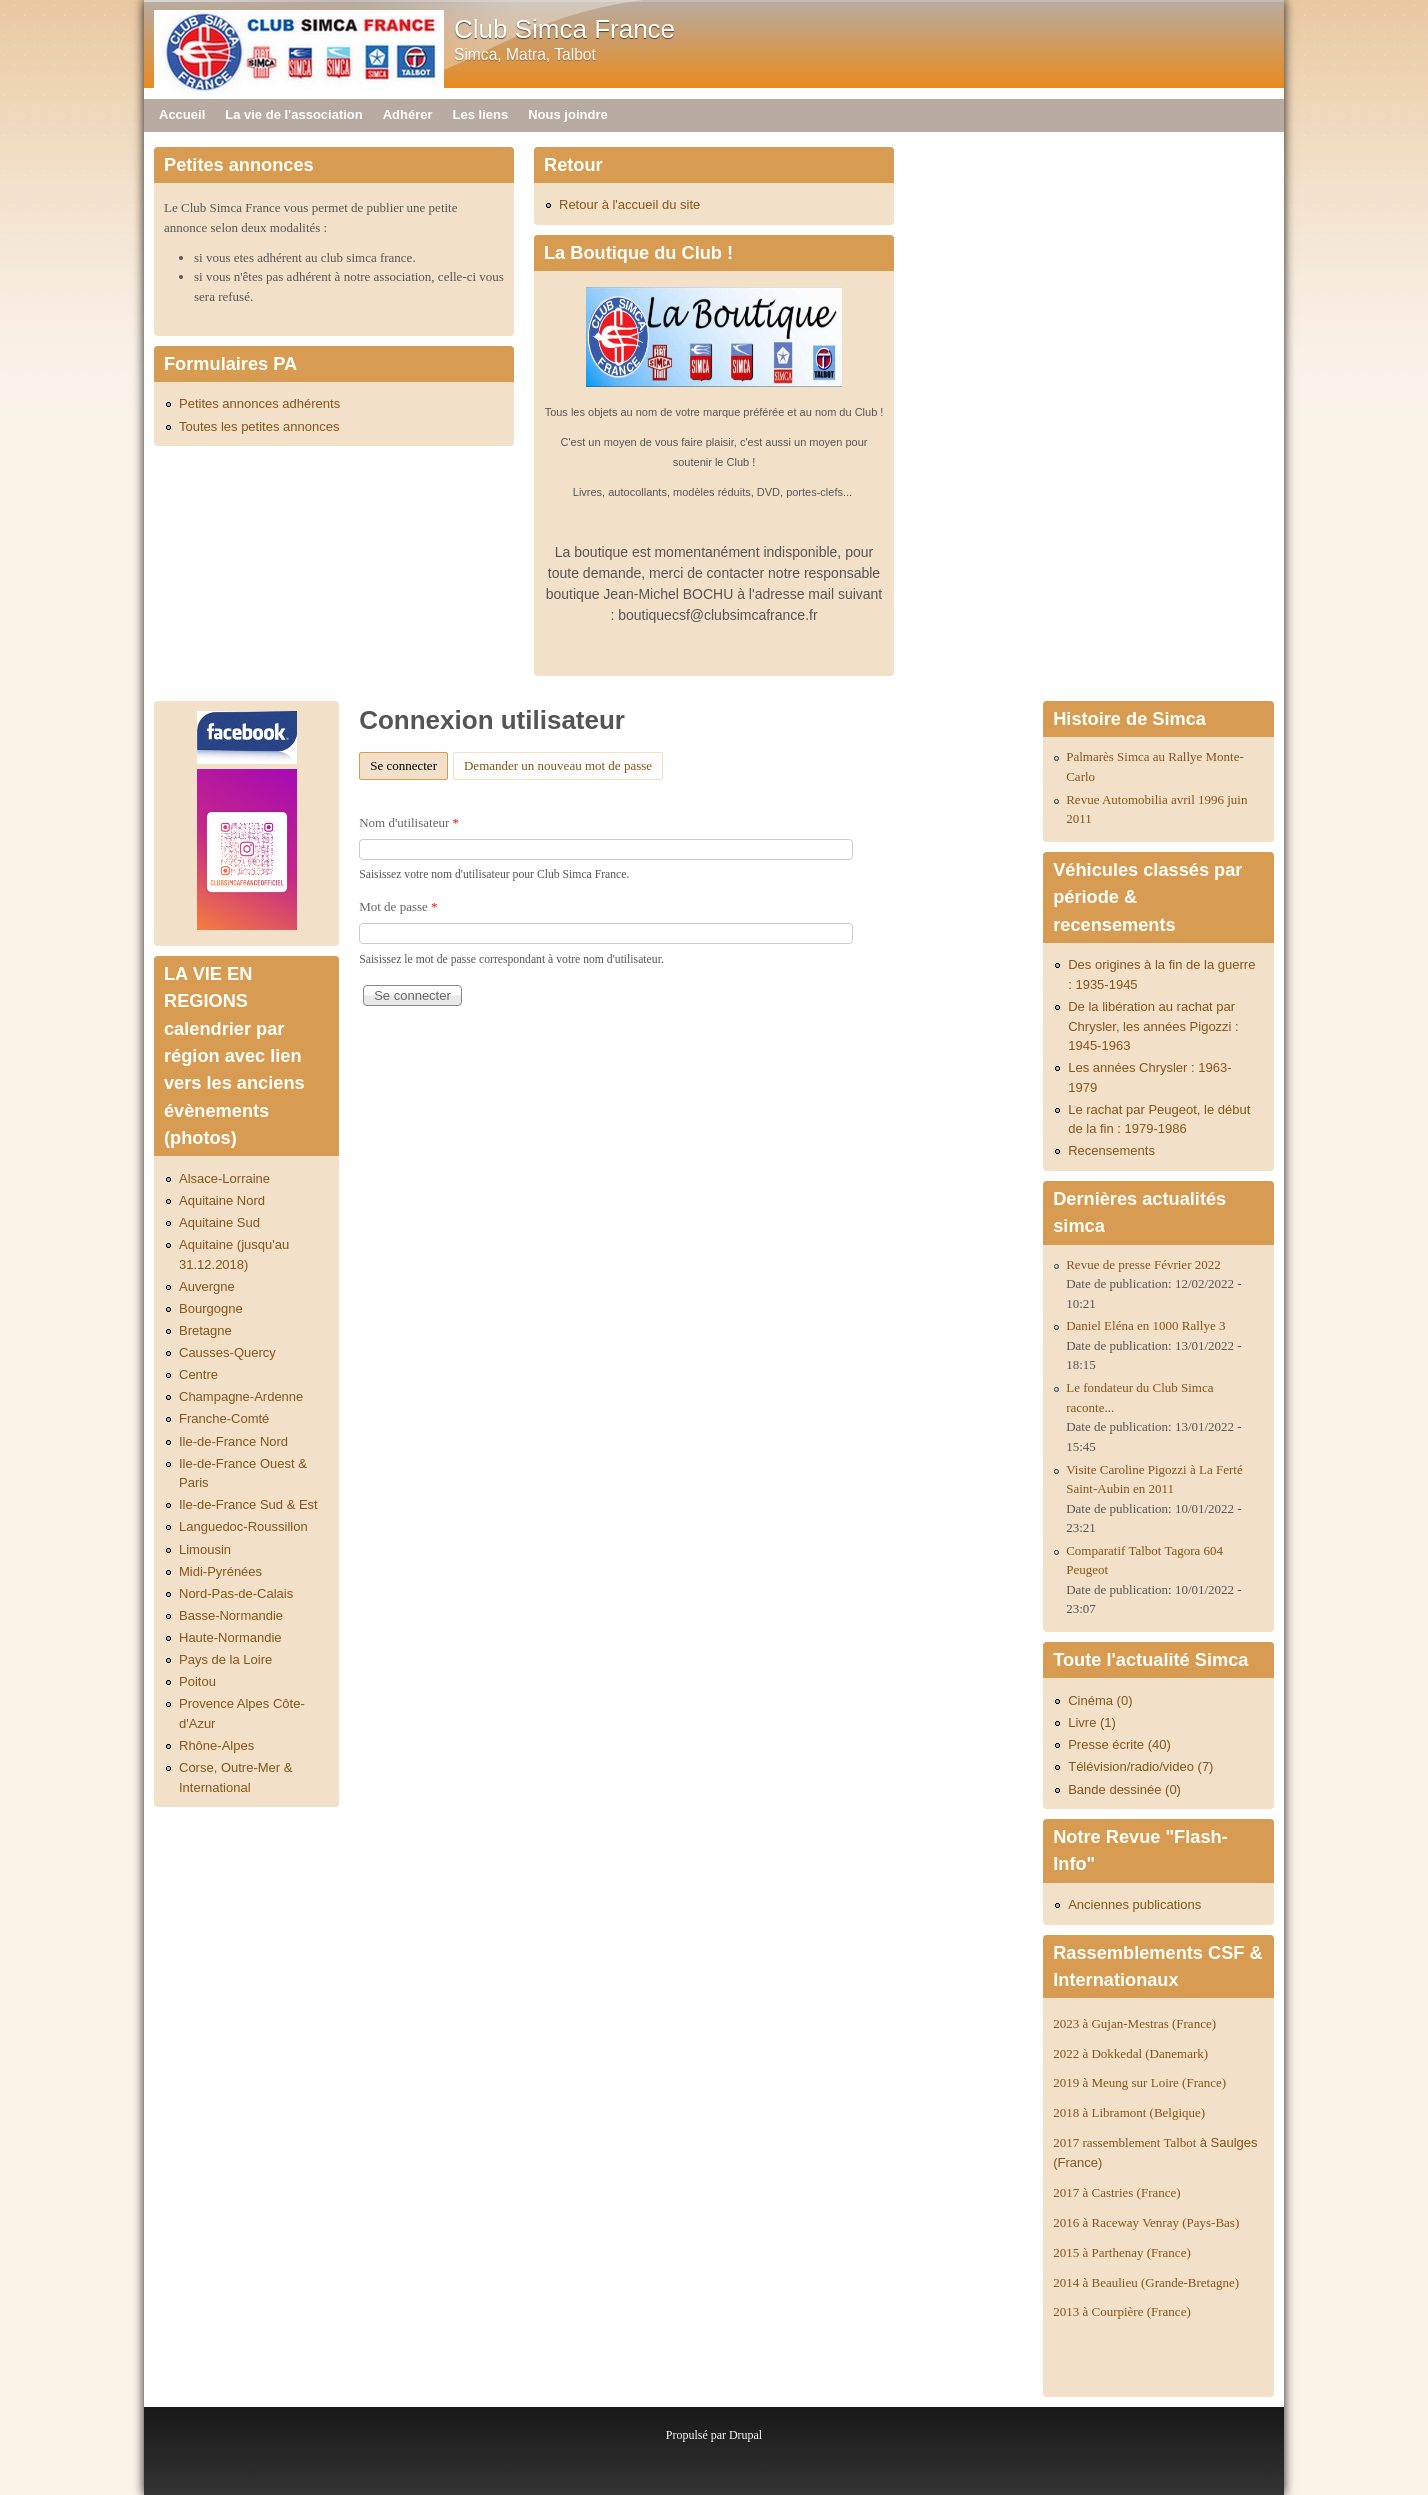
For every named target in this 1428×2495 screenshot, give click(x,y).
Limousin (205, 1549)
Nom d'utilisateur (409, 822)
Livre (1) (1092, 1722)
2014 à (1146, 2282)
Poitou (197, 1681)
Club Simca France (564, 29)
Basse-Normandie (231, 1615)
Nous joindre (567, 114)
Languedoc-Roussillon (243, 1526)
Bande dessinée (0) (1124, 1789)
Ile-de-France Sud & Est (248, 1504)
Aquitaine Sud (219, 1222)
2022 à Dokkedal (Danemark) (1132, 2053)
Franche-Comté (224, 1418)
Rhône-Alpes (216, 1745)
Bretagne (205, 1330)
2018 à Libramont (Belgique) (1129, 2112)
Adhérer (408, 114)
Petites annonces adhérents (259, 403)
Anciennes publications (1134, 1904)
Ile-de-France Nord (233, 1441)
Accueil (182, 114)
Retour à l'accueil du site (629, 204)
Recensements (1111, 1150)
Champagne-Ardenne (241, 1396)
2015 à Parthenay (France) (1122, 2252)
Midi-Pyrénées (220, 1571)
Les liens (481, 114)
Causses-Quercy (227, 1352)
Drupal (745, 2435)
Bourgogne (211, 1308)
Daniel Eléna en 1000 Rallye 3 (1145, 1325)
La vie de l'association (293, 114)
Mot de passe (398, 906)
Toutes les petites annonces (259, 426)
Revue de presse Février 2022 (1143, 1264)
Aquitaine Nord (222, 1200)
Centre (198, 1374)
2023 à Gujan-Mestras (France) (1134, 2023)
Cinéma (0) (1100, 1700)
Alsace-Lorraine (224, 1178)
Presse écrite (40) (1119, 1744)
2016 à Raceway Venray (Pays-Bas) (1146, 2222)
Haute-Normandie (230, 1637)
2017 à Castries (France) (1116, 2192)
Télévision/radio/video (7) (1140, 1766)
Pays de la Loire (225, 1659)
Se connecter (409, 763)
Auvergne (207, 1286)
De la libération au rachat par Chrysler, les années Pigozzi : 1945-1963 (1153, 1026)
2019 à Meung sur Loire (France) (1139, 2082)
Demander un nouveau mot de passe (558, 765)
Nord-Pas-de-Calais (236, 1593)
